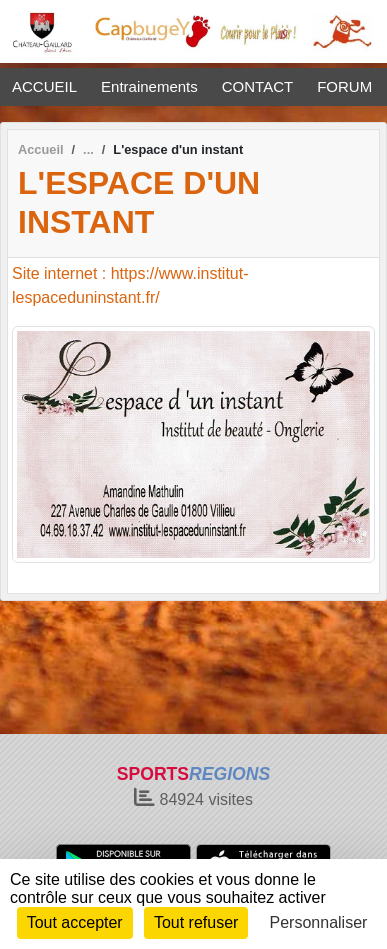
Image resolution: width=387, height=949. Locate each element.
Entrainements (149, 86)
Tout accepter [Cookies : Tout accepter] (75, 922)
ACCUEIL (44, 86)
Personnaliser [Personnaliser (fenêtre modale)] (319, 922)
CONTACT (257, 86)
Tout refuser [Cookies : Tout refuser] (196, 922)
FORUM (344, 86)
